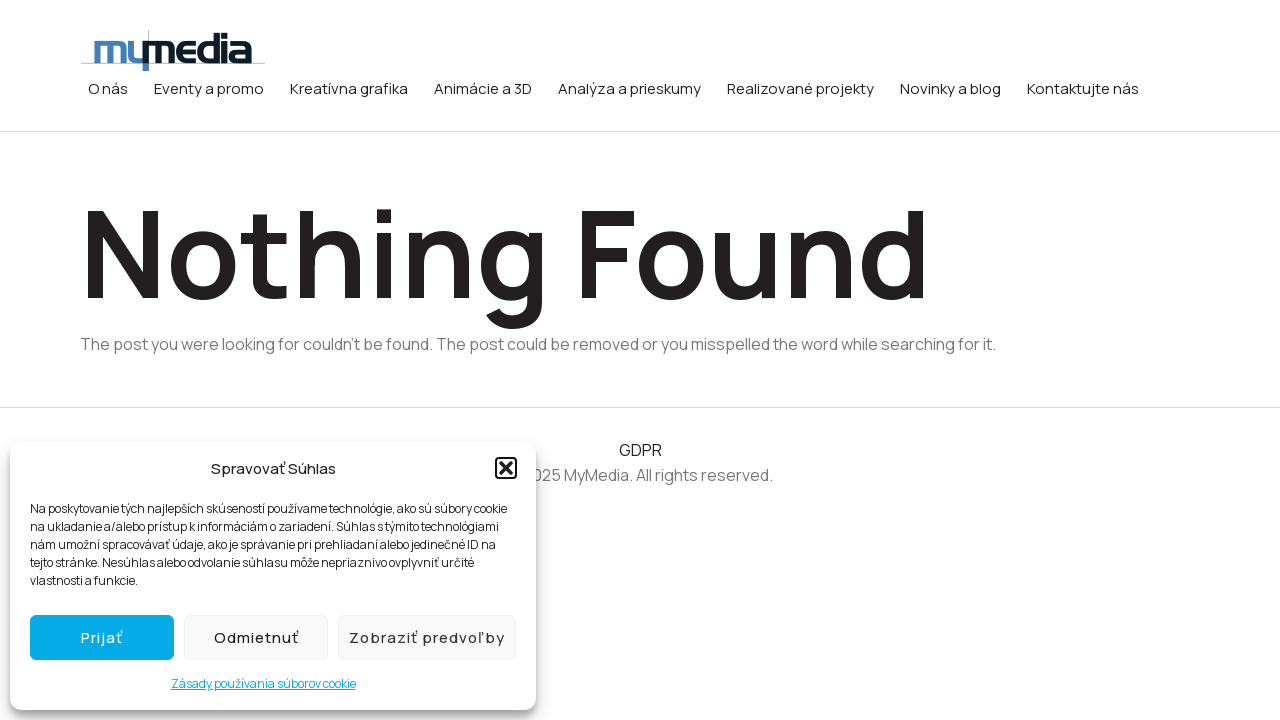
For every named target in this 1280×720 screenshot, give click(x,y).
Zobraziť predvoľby (427, 637)
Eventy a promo (209, 88)
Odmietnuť (256, 637)
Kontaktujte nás (1083, 88)
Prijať (102, 637)
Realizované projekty (800, 88)
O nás (108, 88)
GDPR (640, 450)
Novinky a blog (950, 88)
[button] (506, 468)
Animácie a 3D (483, 88)
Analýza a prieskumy (629, 88)
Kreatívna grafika (349, 88)
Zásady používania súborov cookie (263, 683)
